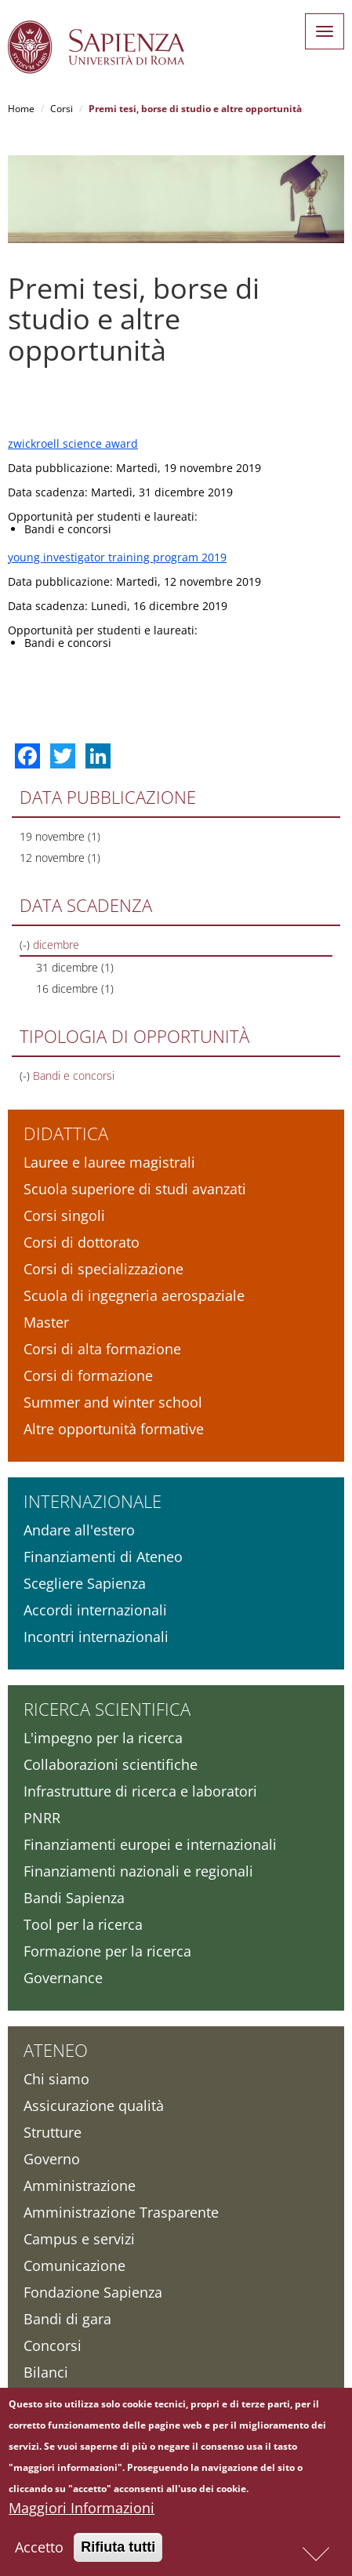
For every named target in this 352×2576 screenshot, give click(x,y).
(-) (26, 944)
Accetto (39, 2549)
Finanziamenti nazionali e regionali (138, 1871)
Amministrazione (80, 2185)
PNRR (42, 1817)
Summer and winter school (113, 1402)
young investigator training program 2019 (117, 557)
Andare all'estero (79, 1530)
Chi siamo (56, 2078)
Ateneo (56, 2050)
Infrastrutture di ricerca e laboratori (140, 1791)
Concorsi (53, 2345)
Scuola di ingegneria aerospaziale (134, 1295)
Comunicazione (74, 2265)
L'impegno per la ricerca (103, 1737)
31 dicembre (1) (75, 967)
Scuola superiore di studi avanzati (135, 1188)
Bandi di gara (67, 2318)
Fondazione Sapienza (93, 2292)
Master (46, 1322)
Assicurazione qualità (94, 2105)
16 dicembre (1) (75, 988)
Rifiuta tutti (118, 2549)
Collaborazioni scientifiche (111, 1764)
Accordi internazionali (95, 1609)
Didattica (66, 1133)
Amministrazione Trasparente (121, 2212)
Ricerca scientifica (107, 1708)
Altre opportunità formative (114, 1428)
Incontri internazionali (96, 1636)
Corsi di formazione (88, 1375)
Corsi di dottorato (82, 1242)
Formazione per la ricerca (107, 1951)
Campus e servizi (79, 2238)
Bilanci (46, 2372)
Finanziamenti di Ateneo (103, 1556)
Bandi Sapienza (74, 1897)
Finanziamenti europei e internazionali (150, 1844)
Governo (52, 2158)
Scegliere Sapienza (85, 1583)
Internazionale (92, 1501)
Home (21, 108)
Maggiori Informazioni (81, 2510)
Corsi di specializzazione (103, 1268)
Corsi (61, 108)
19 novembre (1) (60, 836)
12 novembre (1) (60, 857)
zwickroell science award (73, 443)
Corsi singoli (64, 1215)
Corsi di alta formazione (102, 1348)
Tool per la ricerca (83, 1924)
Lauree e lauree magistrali (109, 1162)
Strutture (53, 2132)
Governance (63, 1977)
